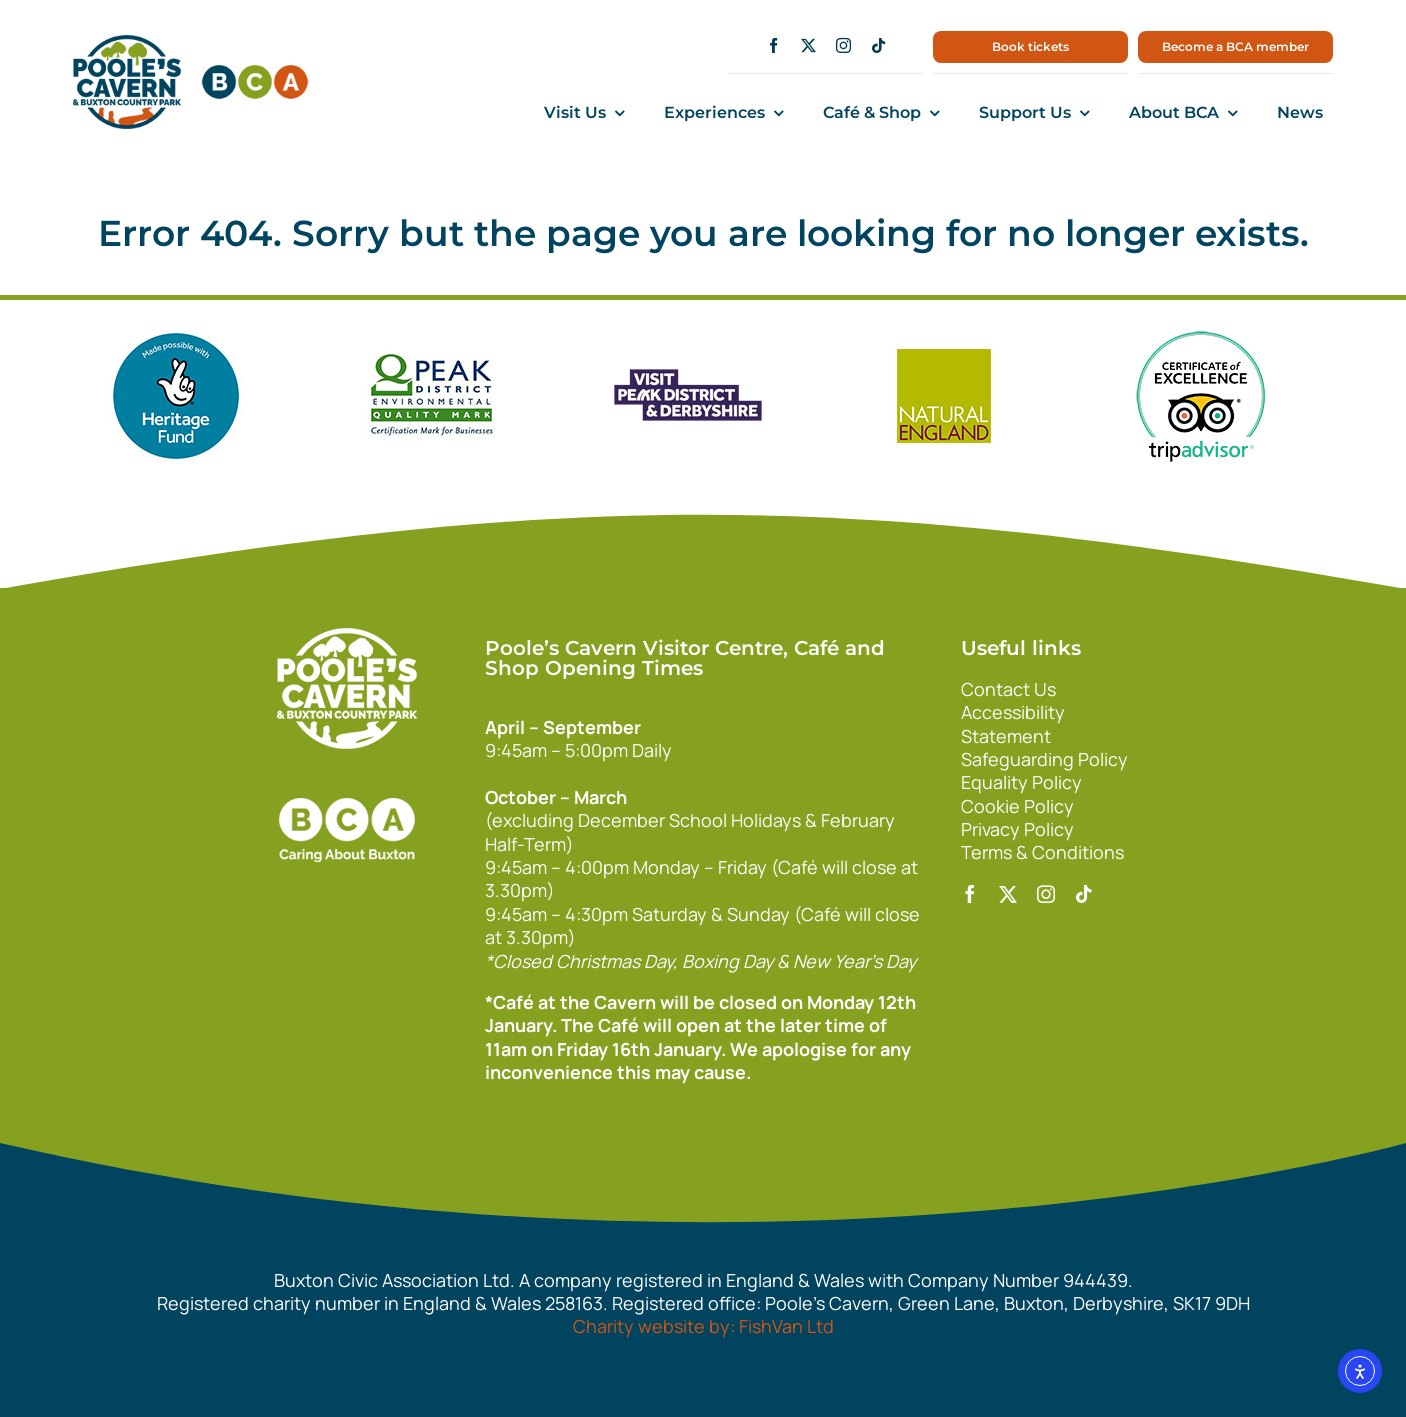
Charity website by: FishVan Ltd (703, 1326)
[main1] (127, 44)
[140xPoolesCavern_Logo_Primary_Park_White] (347, 637)
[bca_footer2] (347, 778)
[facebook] (773, 45)
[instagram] (843, 45)
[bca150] (255, 74)
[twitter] (808, 45)
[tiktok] (878, 45)
